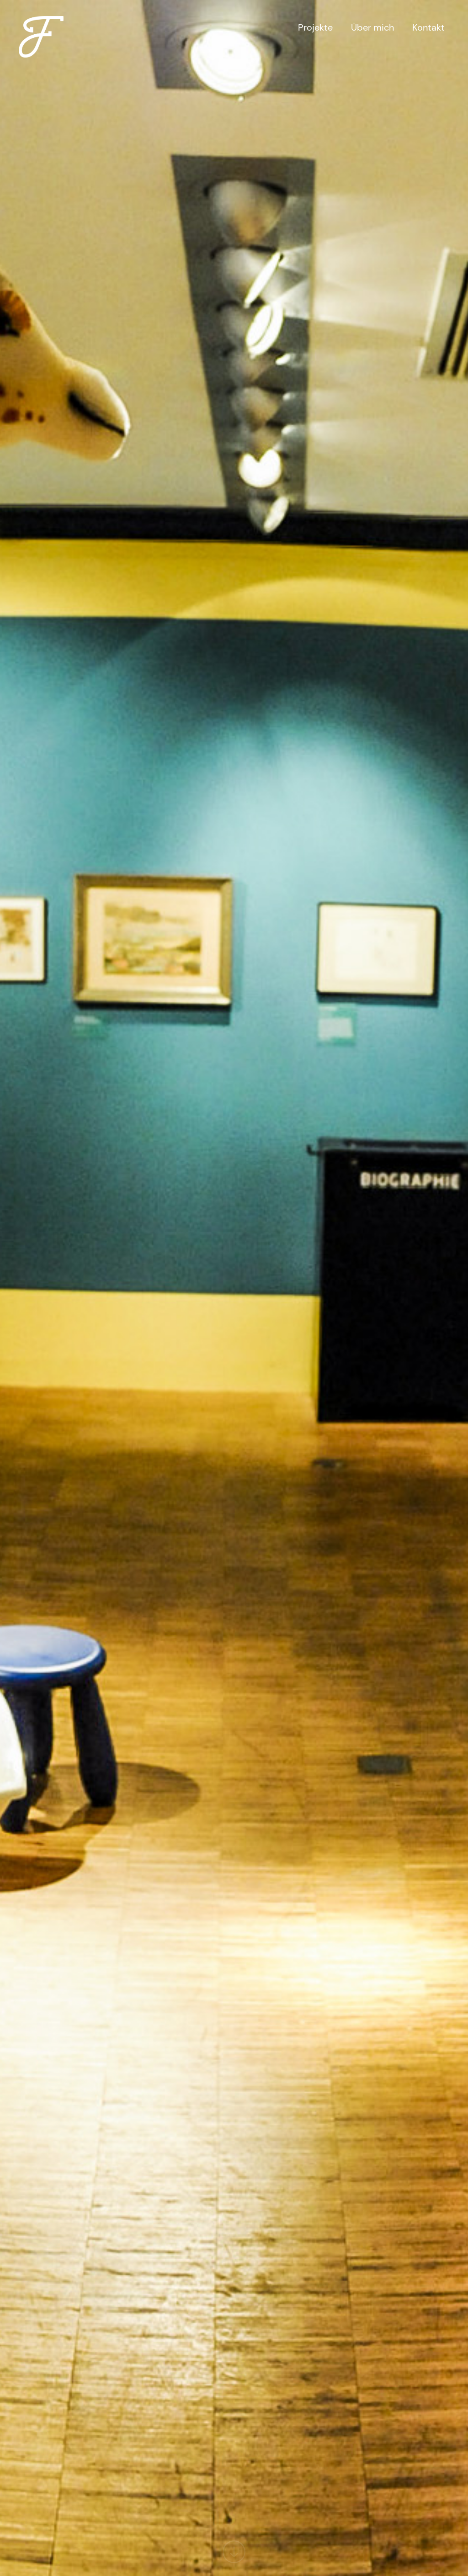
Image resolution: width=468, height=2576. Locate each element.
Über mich (372, 27)
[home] (41, 29)
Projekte (315, 27)
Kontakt (428, 27)
